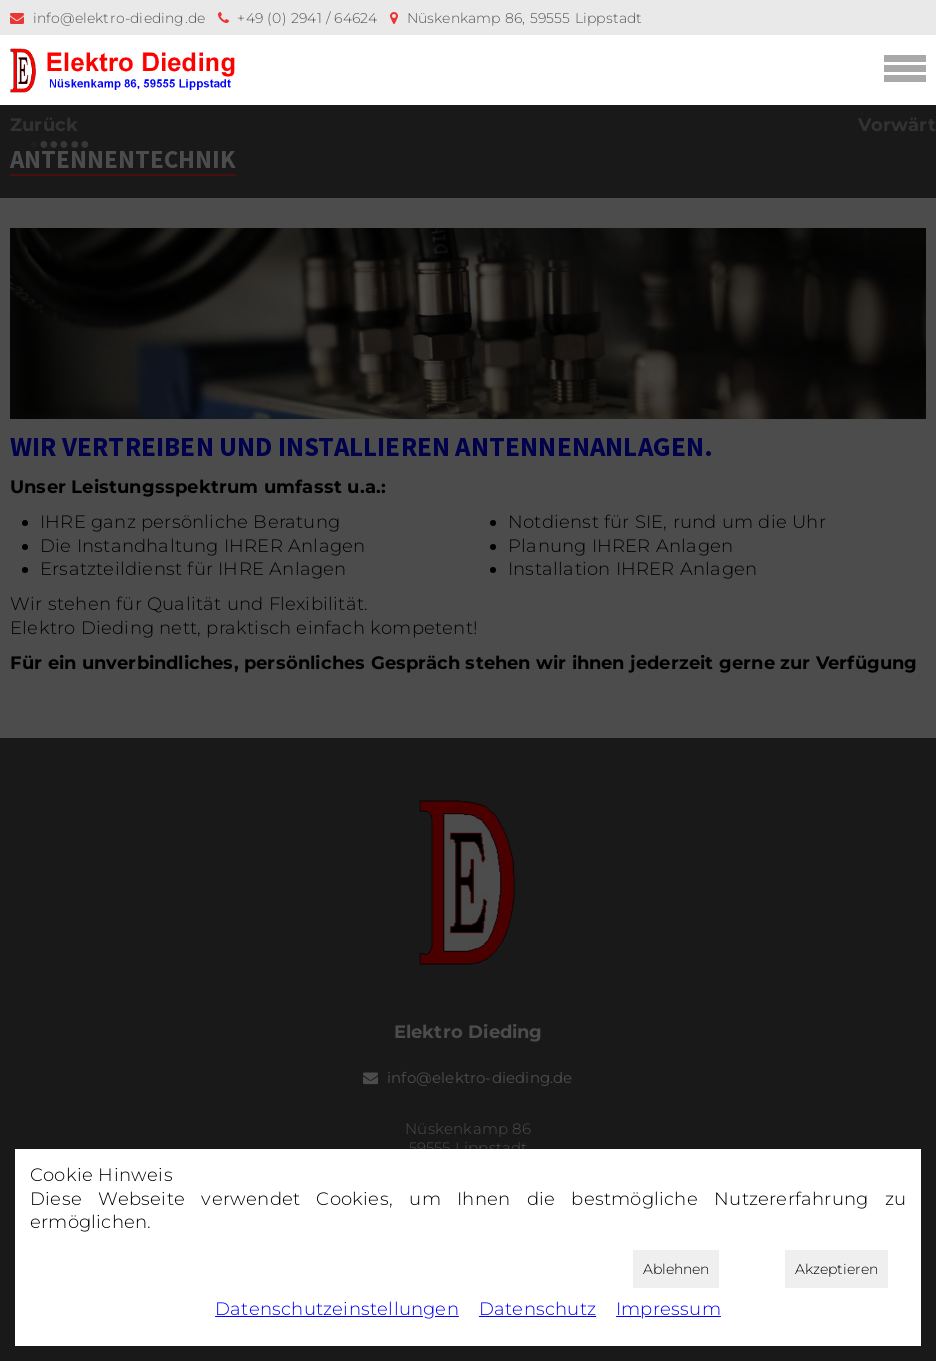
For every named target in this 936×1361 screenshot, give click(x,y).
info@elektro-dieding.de (119, 18)
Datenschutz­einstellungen (337, 1309)
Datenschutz (537, 1309)
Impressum (668, 1309)
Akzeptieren (836, 1269)
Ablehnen (676, 1269)
